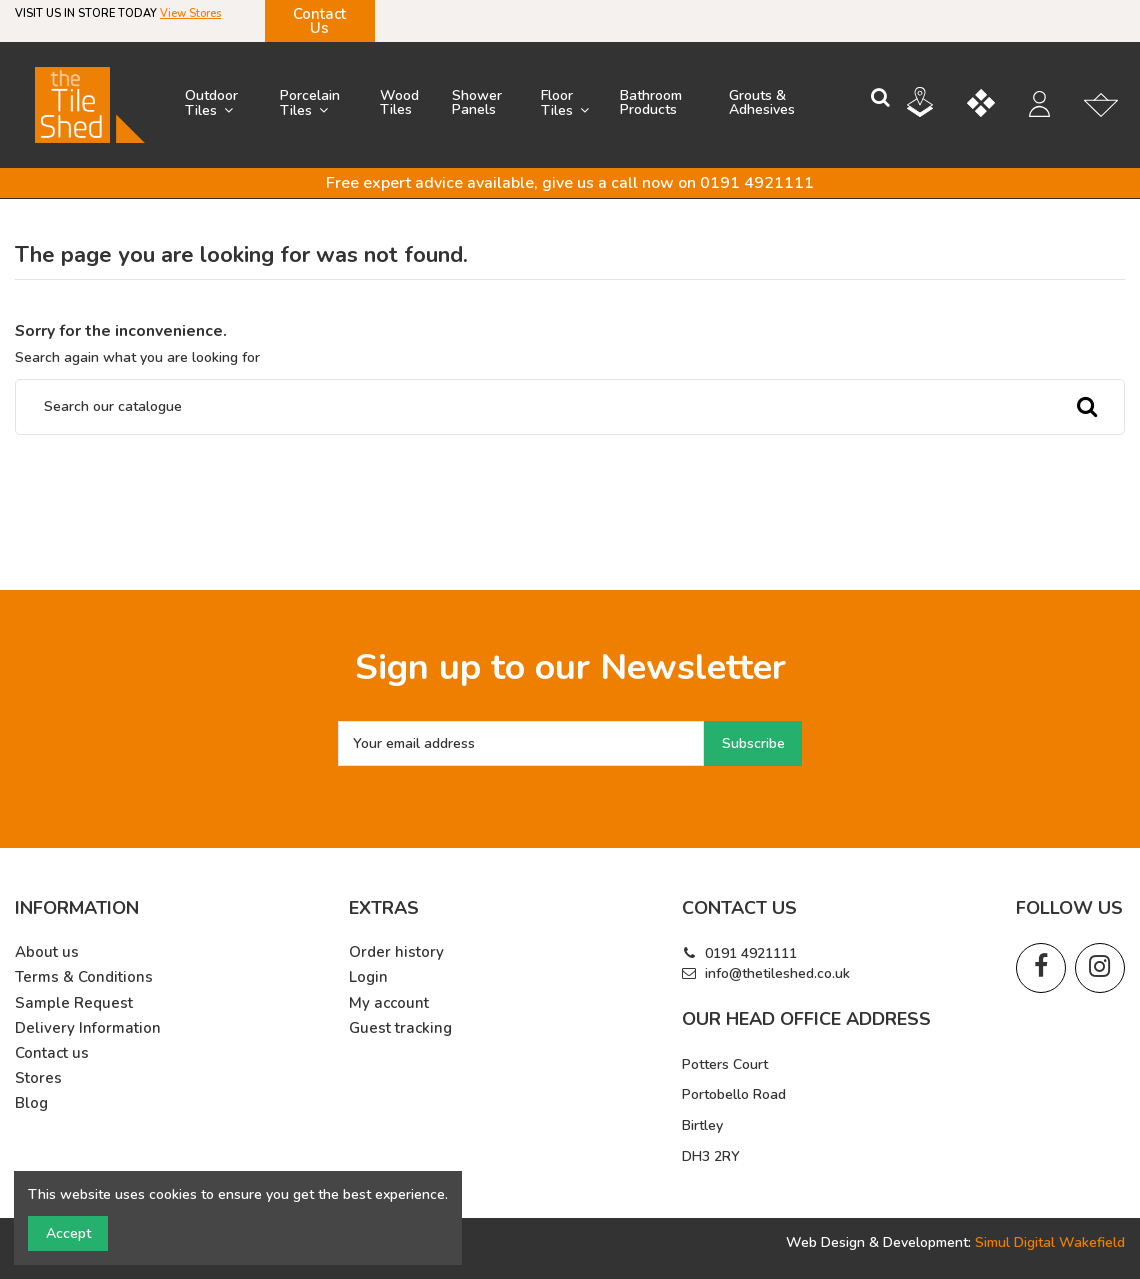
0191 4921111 (751, 953)
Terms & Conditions (84, 977)
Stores (38, 1078)
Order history (396, 952)
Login (368, 977)
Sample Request (74, 1003)
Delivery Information (88, 1028)
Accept (68, 1233)
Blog (31, 1103)
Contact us (52, 1053)
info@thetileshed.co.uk (777, 973)
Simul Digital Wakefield (1050, 1242)
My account (389, 1003)
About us (47, 952)
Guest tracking (400, 1028)
